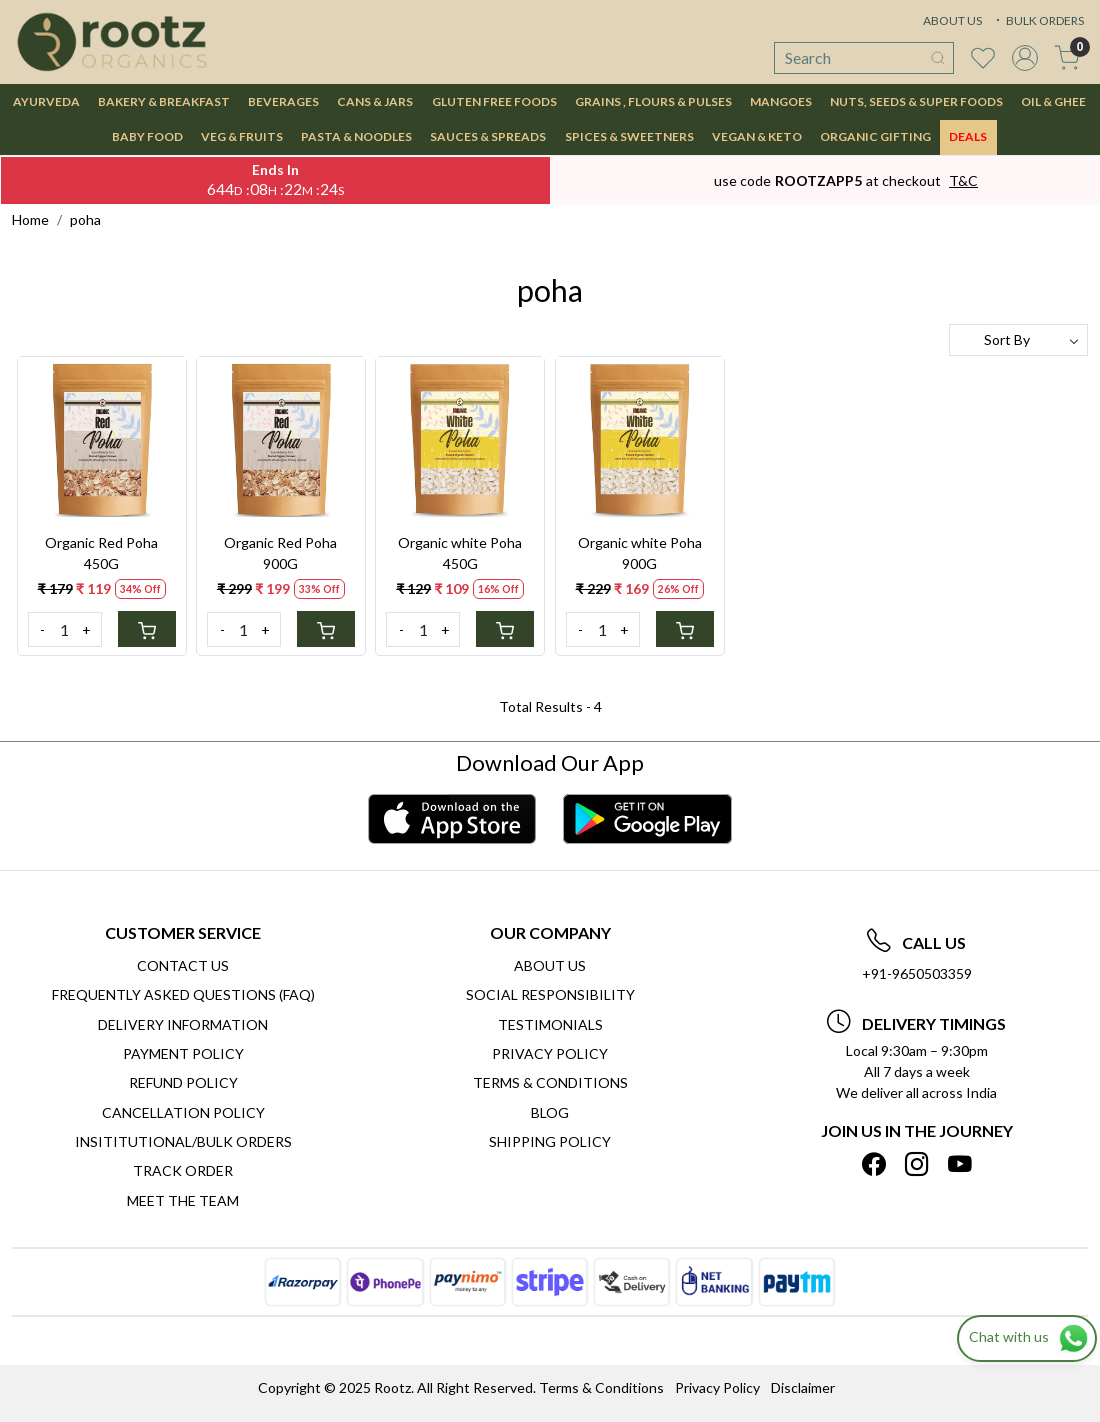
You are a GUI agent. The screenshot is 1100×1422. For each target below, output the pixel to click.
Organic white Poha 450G (460, 553)
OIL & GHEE (1053, 101)
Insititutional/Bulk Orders (183, 1141)
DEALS (968, 136)
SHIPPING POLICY (550, 1141)
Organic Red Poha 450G (101, 553)
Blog (550, 1112)
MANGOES (781, 101)
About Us (550, 965)
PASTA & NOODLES (356, 136)
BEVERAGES (283, 101)
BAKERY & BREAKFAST (164, 101)
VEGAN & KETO (757, 136)
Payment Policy (183, 1053)
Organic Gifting (875, 136)
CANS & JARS (375, 101)
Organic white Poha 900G (640, 553)
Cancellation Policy (183, 1112)
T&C (963, 180)
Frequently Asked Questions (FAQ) (183, 994)
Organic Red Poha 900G (280, 553)
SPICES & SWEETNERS (629, 136)
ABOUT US (952, 20)
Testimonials (550, 1024)
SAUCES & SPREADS (488, 136)
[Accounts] (1025, 58)
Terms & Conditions (550, 1082)
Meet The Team (183, 1200)
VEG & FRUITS (242, 136)
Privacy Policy (550, 1053)
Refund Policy (183, 1082)
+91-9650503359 (917, 973)
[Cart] (147, 629)
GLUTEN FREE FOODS (494, 101)
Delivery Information (183, 1024)
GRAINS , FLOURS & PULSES (653, 101)
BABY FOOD (147, 136)
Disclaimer (803, 1387)
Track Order (183, 1170)
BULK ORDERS (1038, 20)
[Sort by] (1018, 340)
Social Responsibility (550, 994)
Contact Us (183, 965)
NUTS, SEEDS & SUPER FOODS (916, 101)
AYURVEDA (46, 101)
